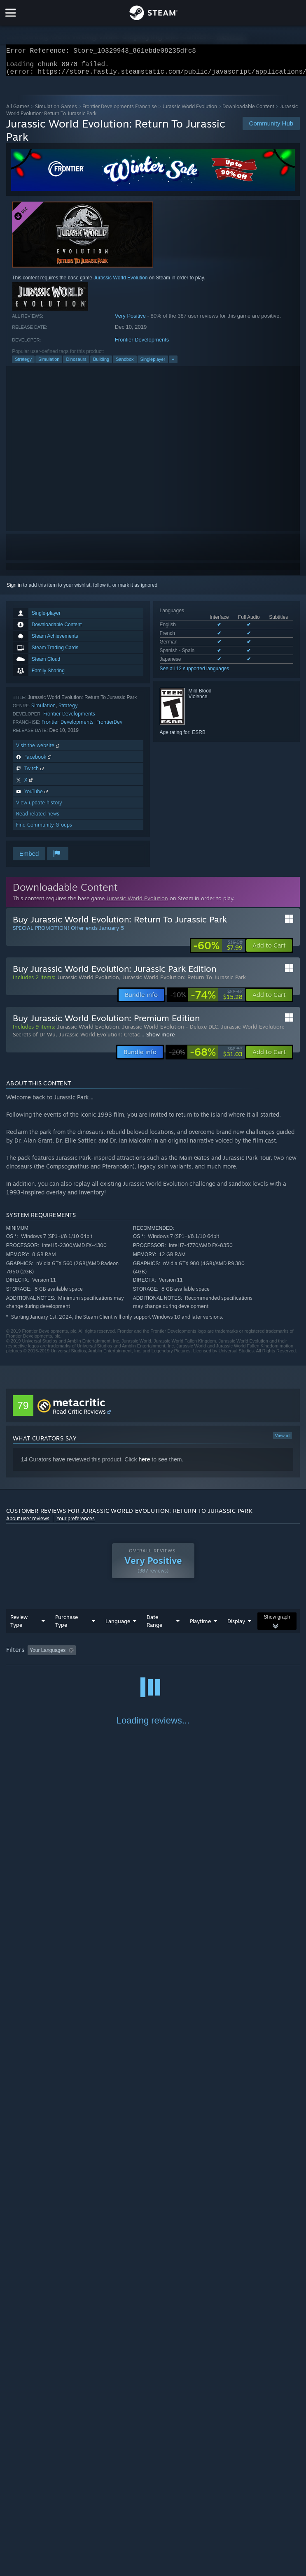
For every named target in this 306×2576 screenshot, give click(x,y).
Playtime (200, 1626)
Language (117, 1626)
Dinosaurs (76, 364)
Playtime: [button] (195, 1655)
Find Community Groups (44, 830)
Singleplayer (153, 364)
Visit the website (38, 750)
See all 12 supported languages (194, 673)
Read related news (37, 818)
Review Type (19, 1626)
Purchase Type (66, 1626)
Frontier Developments (142, 344)
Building (101, 364)
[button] (269, 950)
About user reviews (27, 1523)
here (144, 1464)
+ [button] (173, 364)
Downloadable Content (248, 111)
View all (282, 1440)
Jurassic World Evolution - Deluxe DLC (170, 1031)
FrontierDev (109, 727)
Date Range (154, 1626)
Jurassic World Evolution (189, 111)
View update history (39, 807)
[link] (218, 950)
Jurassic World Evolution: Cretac (99, 1039)
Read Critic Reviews (79, 1416)
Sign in (14, 590)
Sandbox (124, 364)
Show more (160, 1039)
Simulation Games (56, 111)
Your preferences (75, 1523)
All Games (18, 111)
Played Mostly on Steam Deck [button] (253, 1655)
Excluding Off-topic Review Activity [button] (131, 1655)
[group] (153, 1655)
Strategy (23, 364)
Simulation (48, 364)
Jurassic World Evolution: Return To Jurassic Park (184, 982)
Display (236, 1626)
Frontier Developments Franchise (119, 111)
